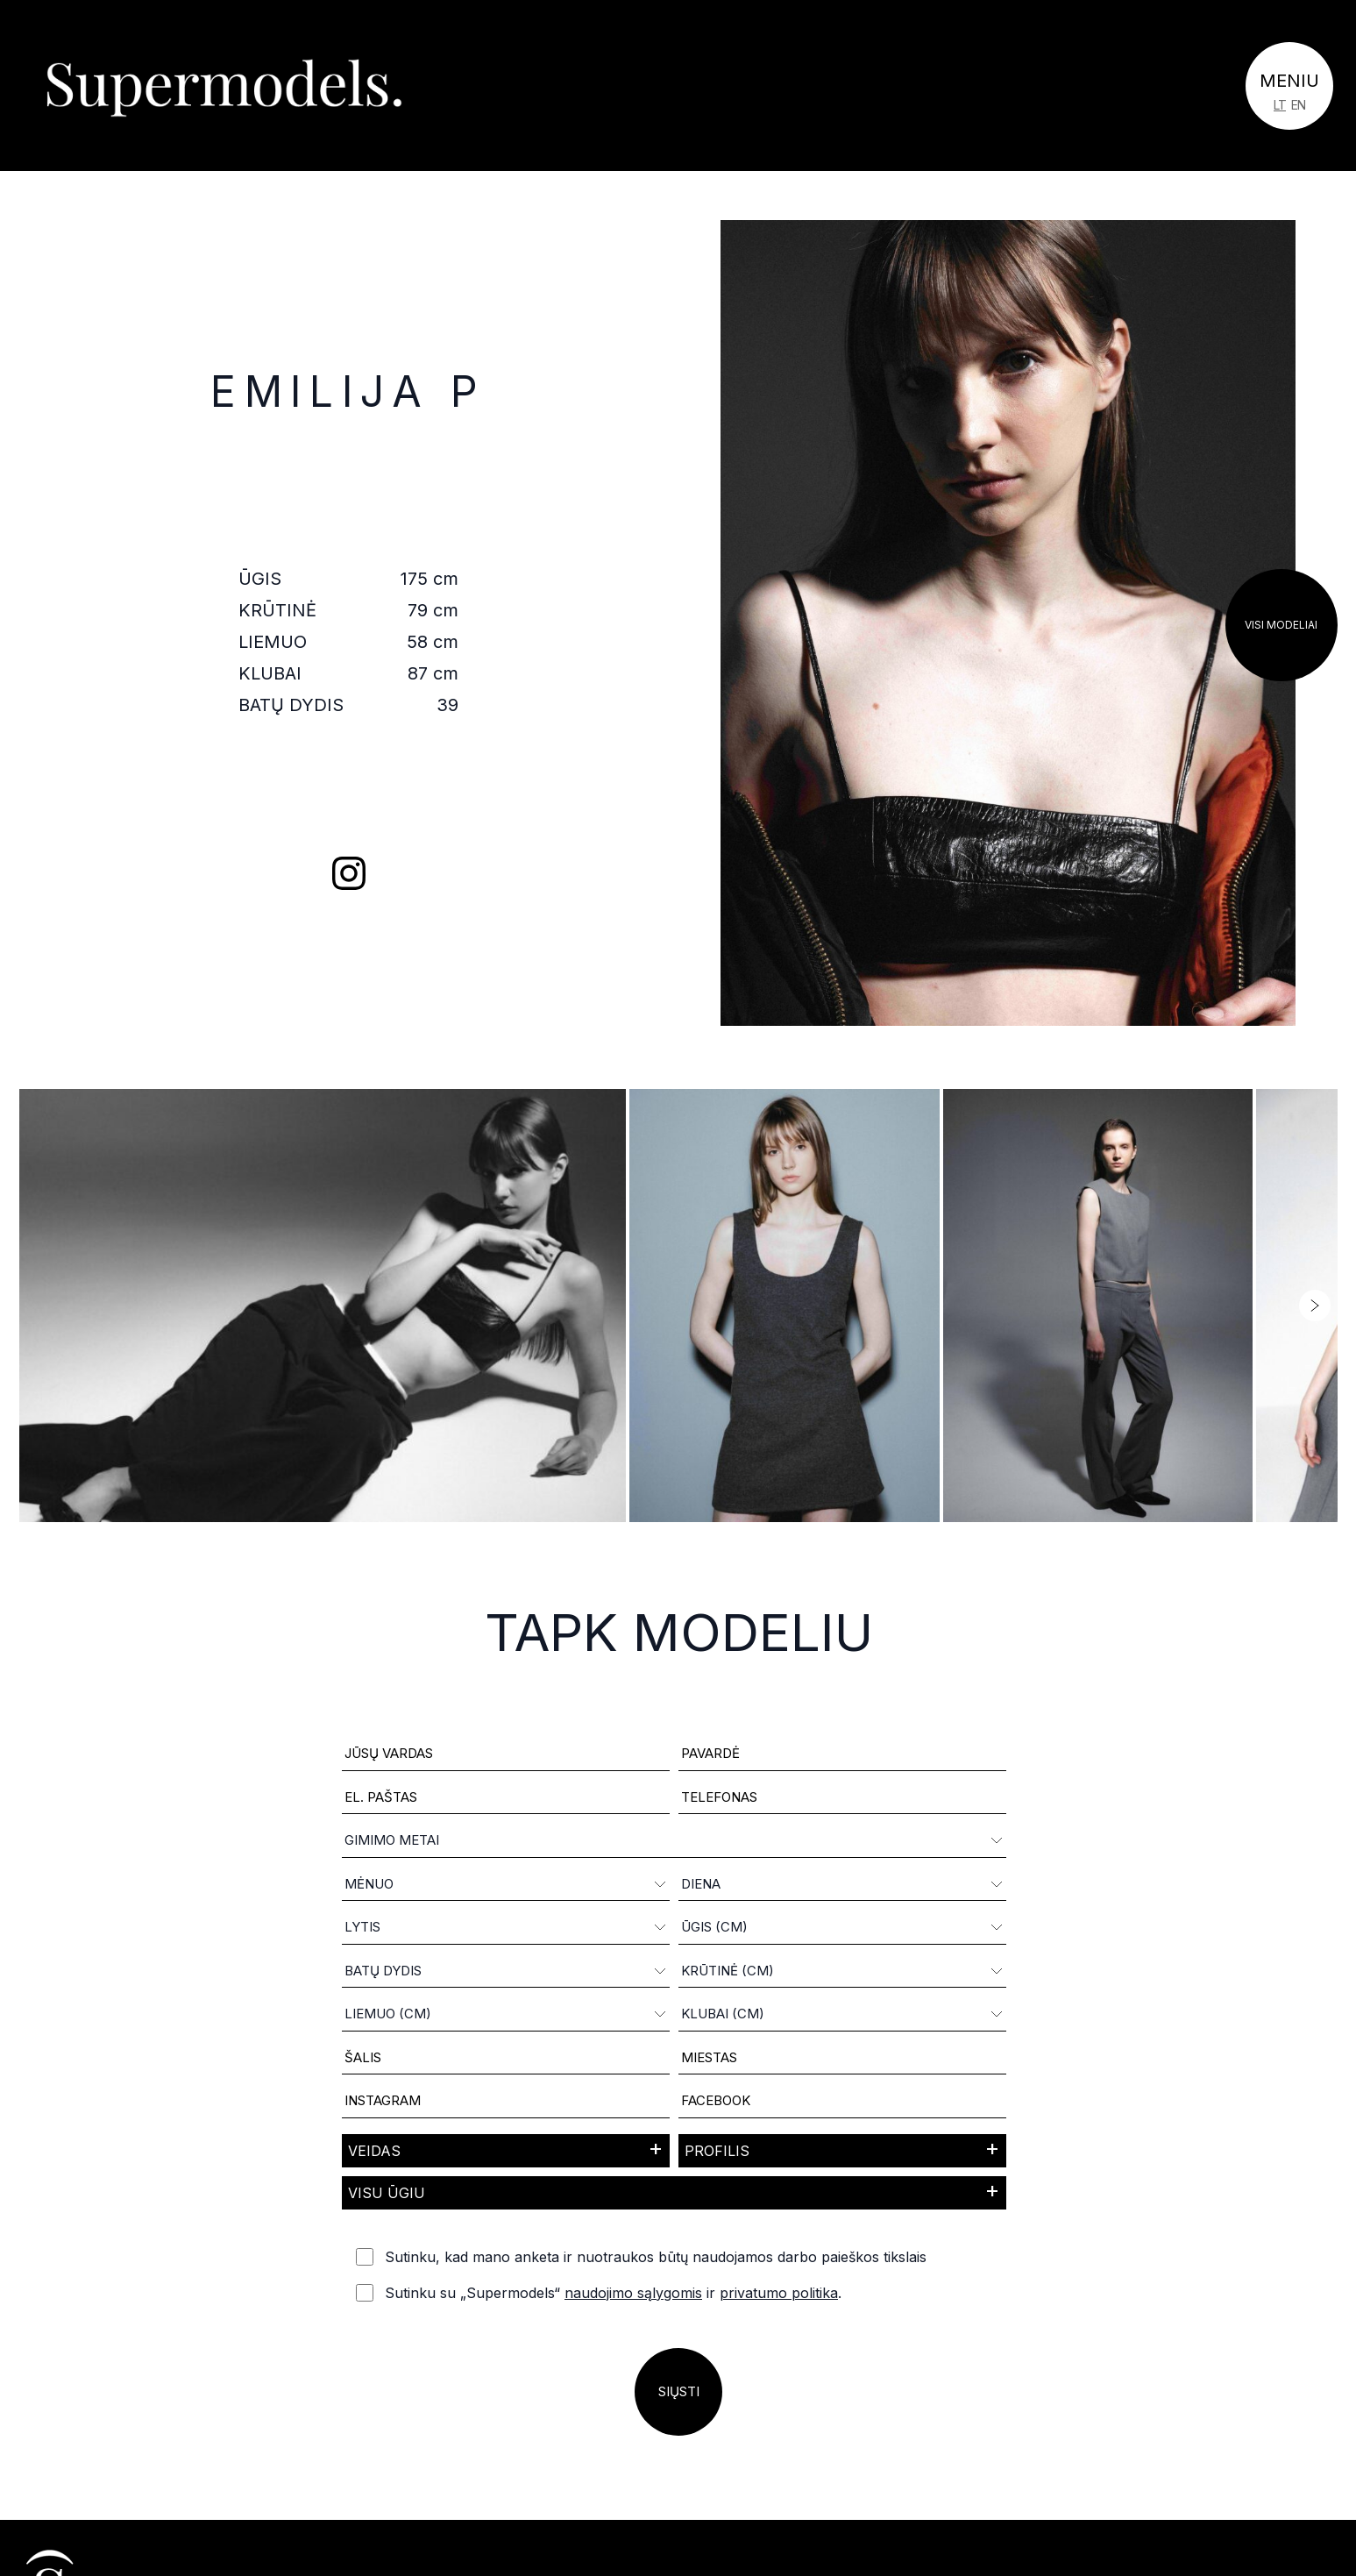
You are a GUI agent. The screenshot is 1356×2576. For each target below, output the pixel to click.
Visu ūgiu (386, 2193)
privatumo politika (779, 2293)
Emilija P (348, 391)
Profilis (717, 2151)
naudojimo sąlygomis (633, 2293)
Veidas (374, 2151)
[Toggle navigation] (1289, 86)
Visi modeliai (1281, 624)
